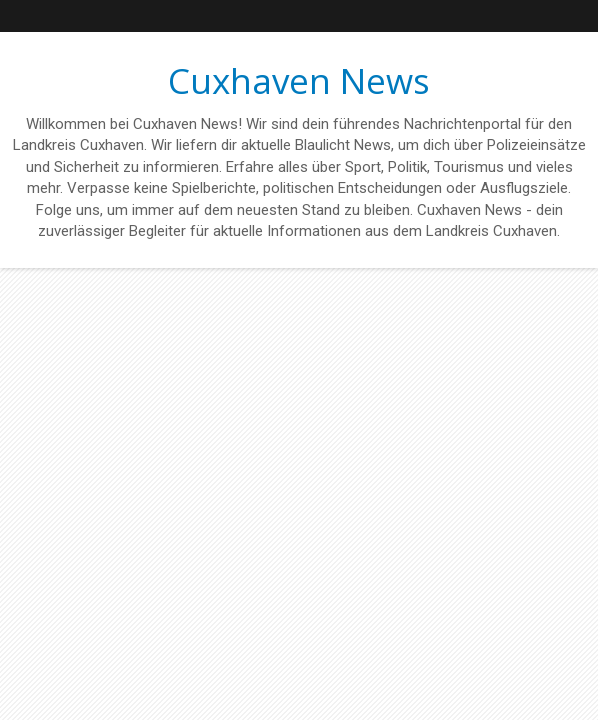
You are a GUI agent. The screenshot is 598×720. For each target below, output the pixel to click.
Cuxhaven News (299, 80)
